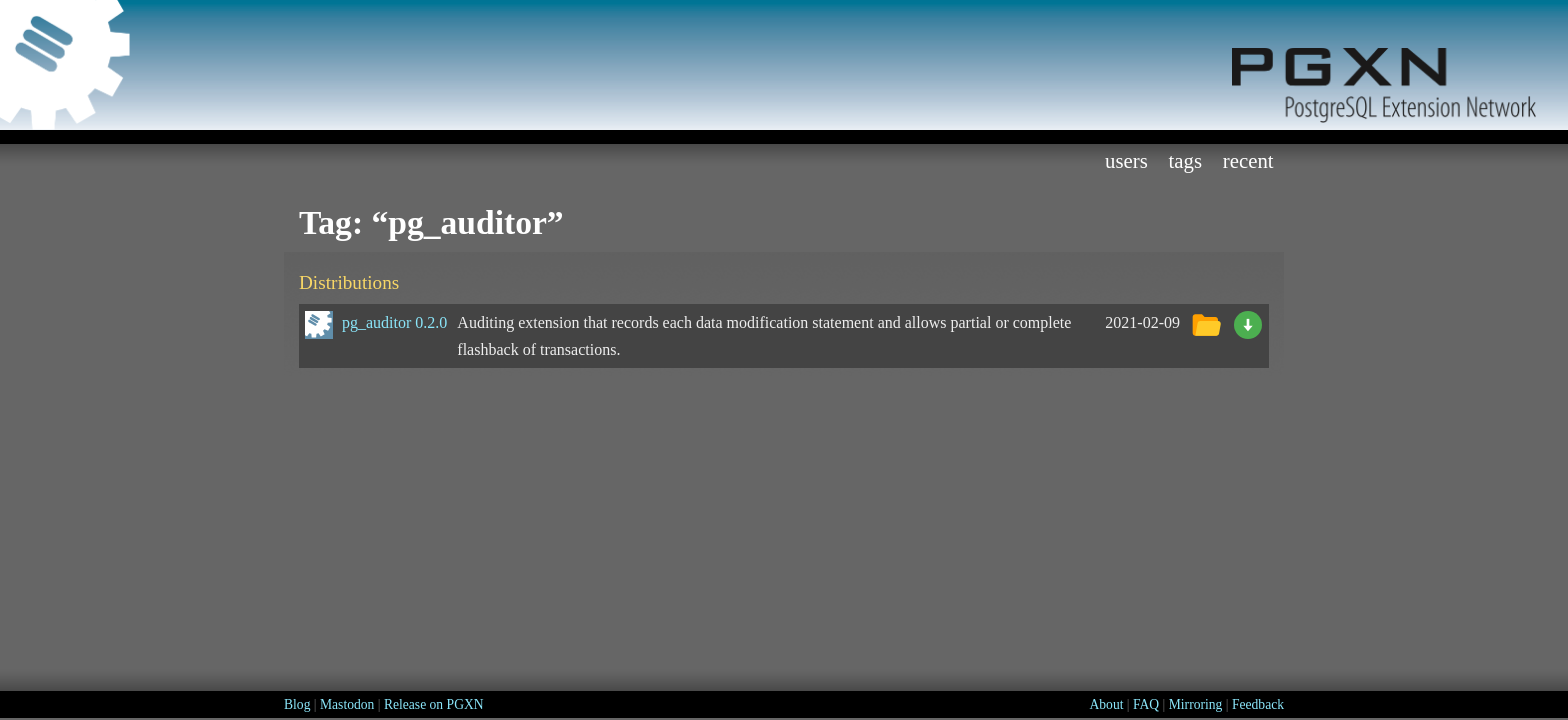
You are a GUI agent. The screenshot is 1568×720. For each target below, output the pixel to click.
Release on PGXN (434, 704)
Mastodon (347, 704)
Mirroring (1196, 704)
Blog (297, 704)
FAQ (1146, 704)
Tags (1186, 160)
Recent (1248, 160)
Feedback (1258, 704)
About (1106, 704)
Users (1126, 160)
